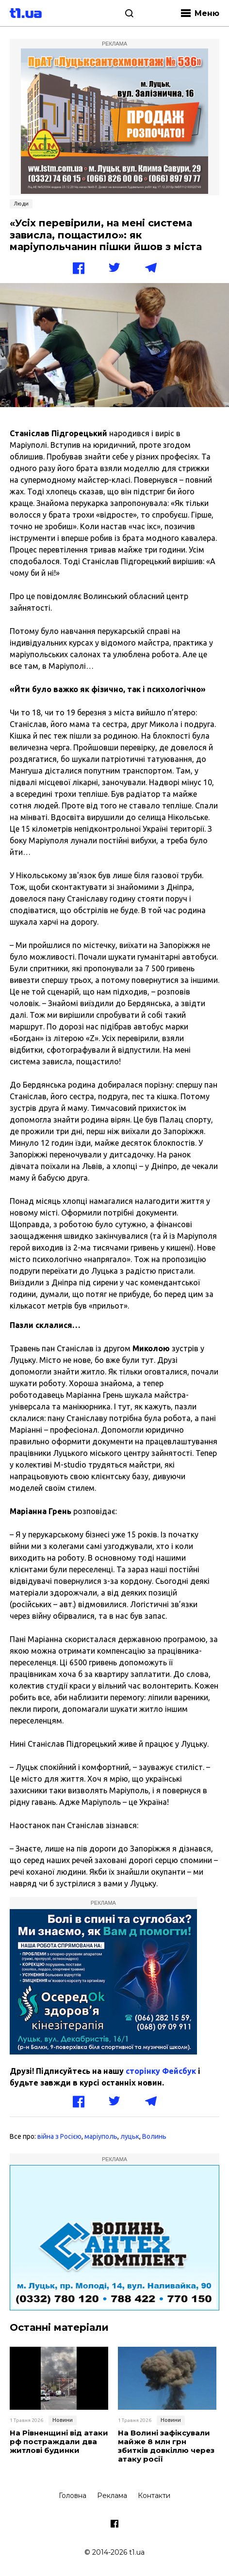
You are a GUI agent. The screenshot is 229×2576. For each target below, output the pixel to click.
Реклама (112, 2495)
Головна (72, 2495)
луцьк (129, 2136)
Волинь (154, 2136)
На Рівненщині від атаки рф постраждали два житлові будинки (59, 2442)
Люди (21, 203)
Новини (62, 2420)
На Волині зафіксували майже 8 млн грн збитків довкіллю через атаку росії (166, 2446)
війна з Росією (59, 2136)
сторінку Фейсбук (161, 2071)
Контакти (154, 2495)
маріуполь (100, 2136)
